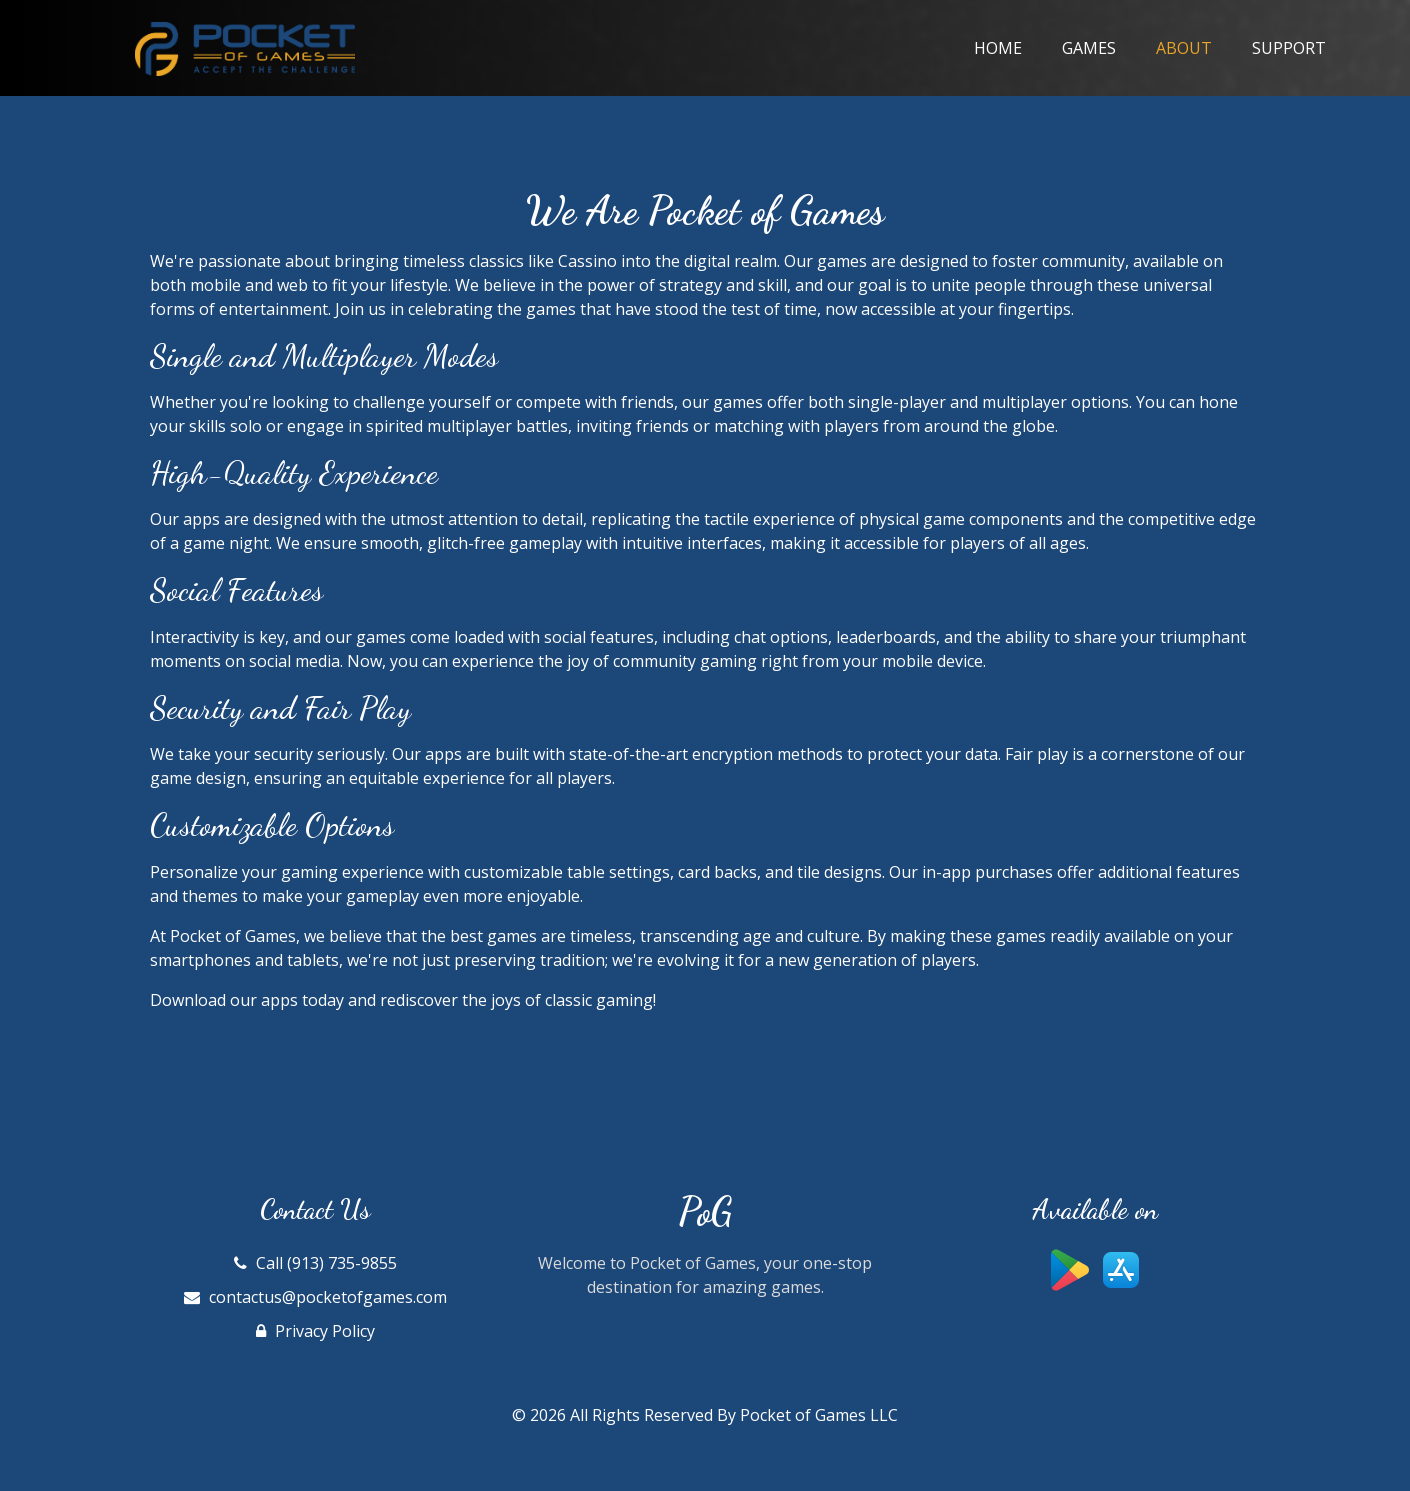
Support (1289, 48)
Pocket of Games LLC (819, 1415)
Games (1089, 48)
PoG (705, 1212)
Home (998, 48)
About (1194, 47)
